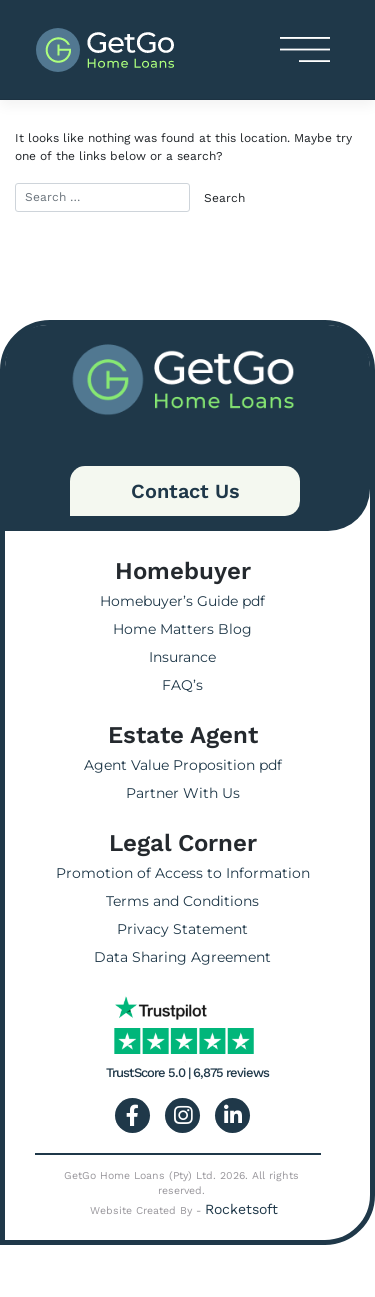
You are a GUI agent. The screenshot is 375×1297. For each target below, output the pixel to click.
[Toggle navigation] (305, 49)
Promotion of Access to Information (183, 873)
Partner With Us (183, 793)
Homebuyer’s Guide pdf (182, 601)
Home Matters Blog (182, 629)
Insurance (182, 657)
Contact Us (185, 491)
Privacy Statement (182, 929)
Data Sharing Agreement (182, 957)
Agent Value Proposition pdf (183, 765)
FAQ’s (182, 685)
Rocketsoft (241, 1209)
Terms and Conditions (182, 901)
